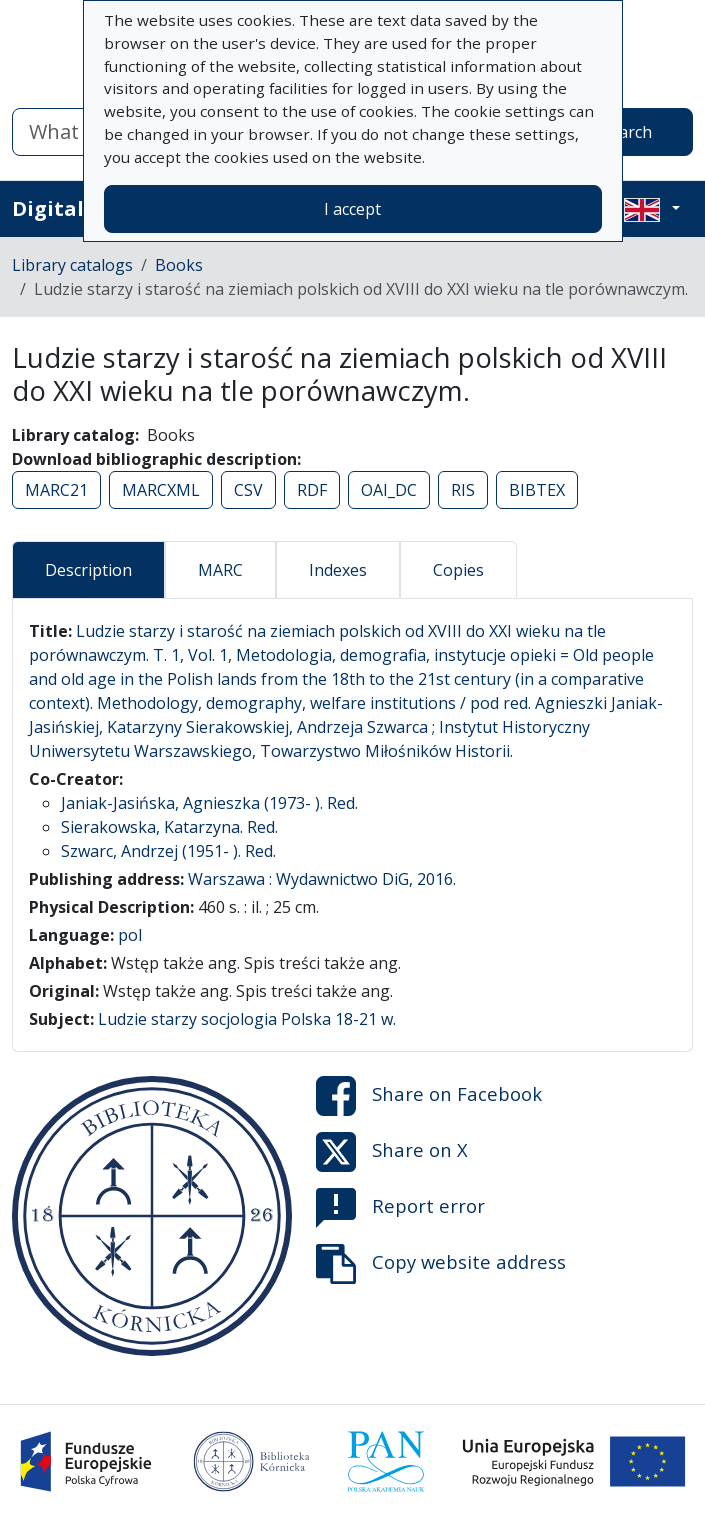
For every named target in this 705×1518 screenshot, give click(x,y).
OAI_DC (389, 490)
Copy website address (441, 1264)
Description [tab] (88, 570)
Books (179, 265)
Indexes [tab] (338, 570)
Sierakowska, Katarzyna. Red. (169, 827)
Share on (429, 1096)
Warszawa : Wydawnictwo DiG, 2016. (322, 879)
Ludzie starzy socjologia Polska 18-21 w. (247, 1019)
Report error (400, 1208)
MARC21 (56, 490)
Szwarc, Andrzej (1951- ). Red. (168, 851)
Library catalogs (72, 265)
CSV (248, 490)
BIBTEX (537, 490)
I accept (352, 209)
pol (130, 935)
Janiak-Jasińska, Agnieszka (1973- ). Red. (209, 803)
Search (626, 132)
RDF (312, 490)
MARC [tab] (220, 570)
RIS (463, 490)
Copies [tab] (458, 570)
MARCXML (161, 490)
